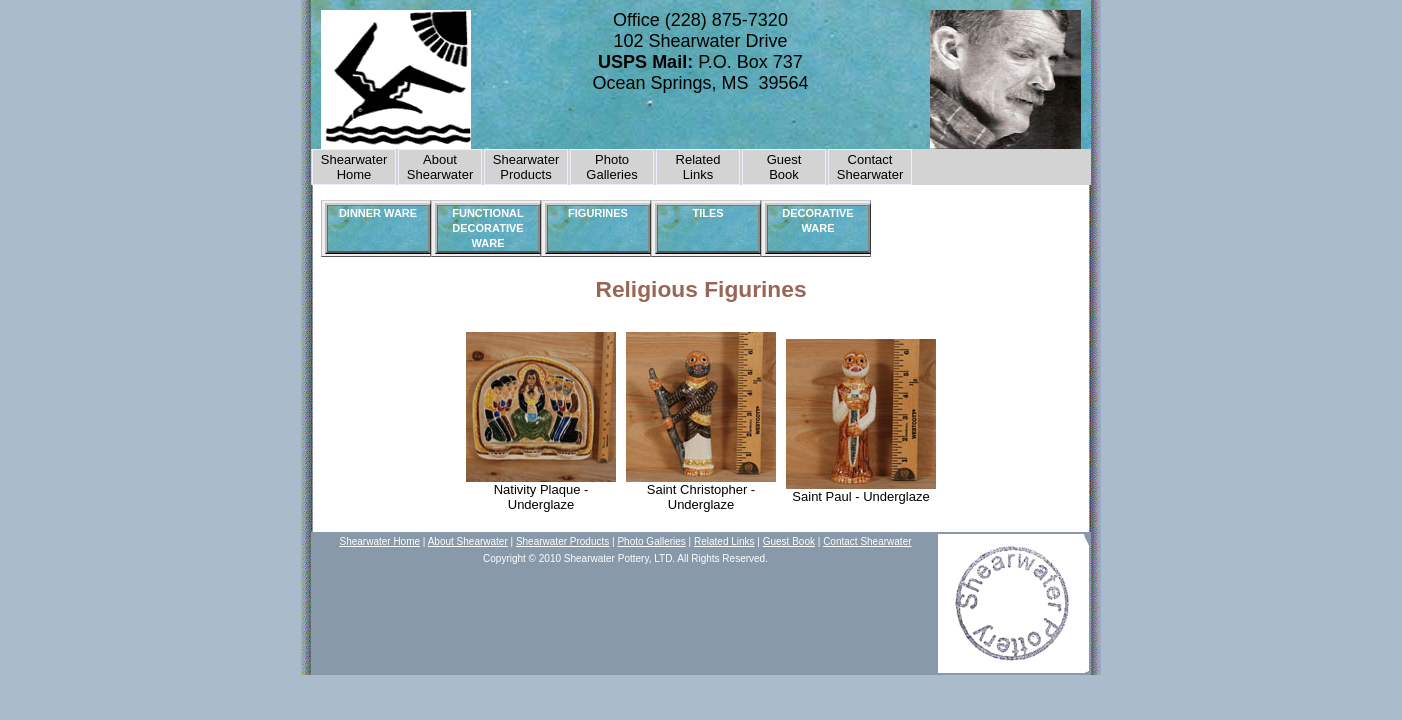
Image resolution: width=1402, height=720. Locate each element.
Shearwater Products (526, 167)
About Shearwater (440, 167)
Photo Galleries (611, 167)
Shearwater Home (354, 167)
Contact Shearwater (870, 167)
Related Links (698, 167)
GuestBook (784, 167)
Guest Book (789, 541)
